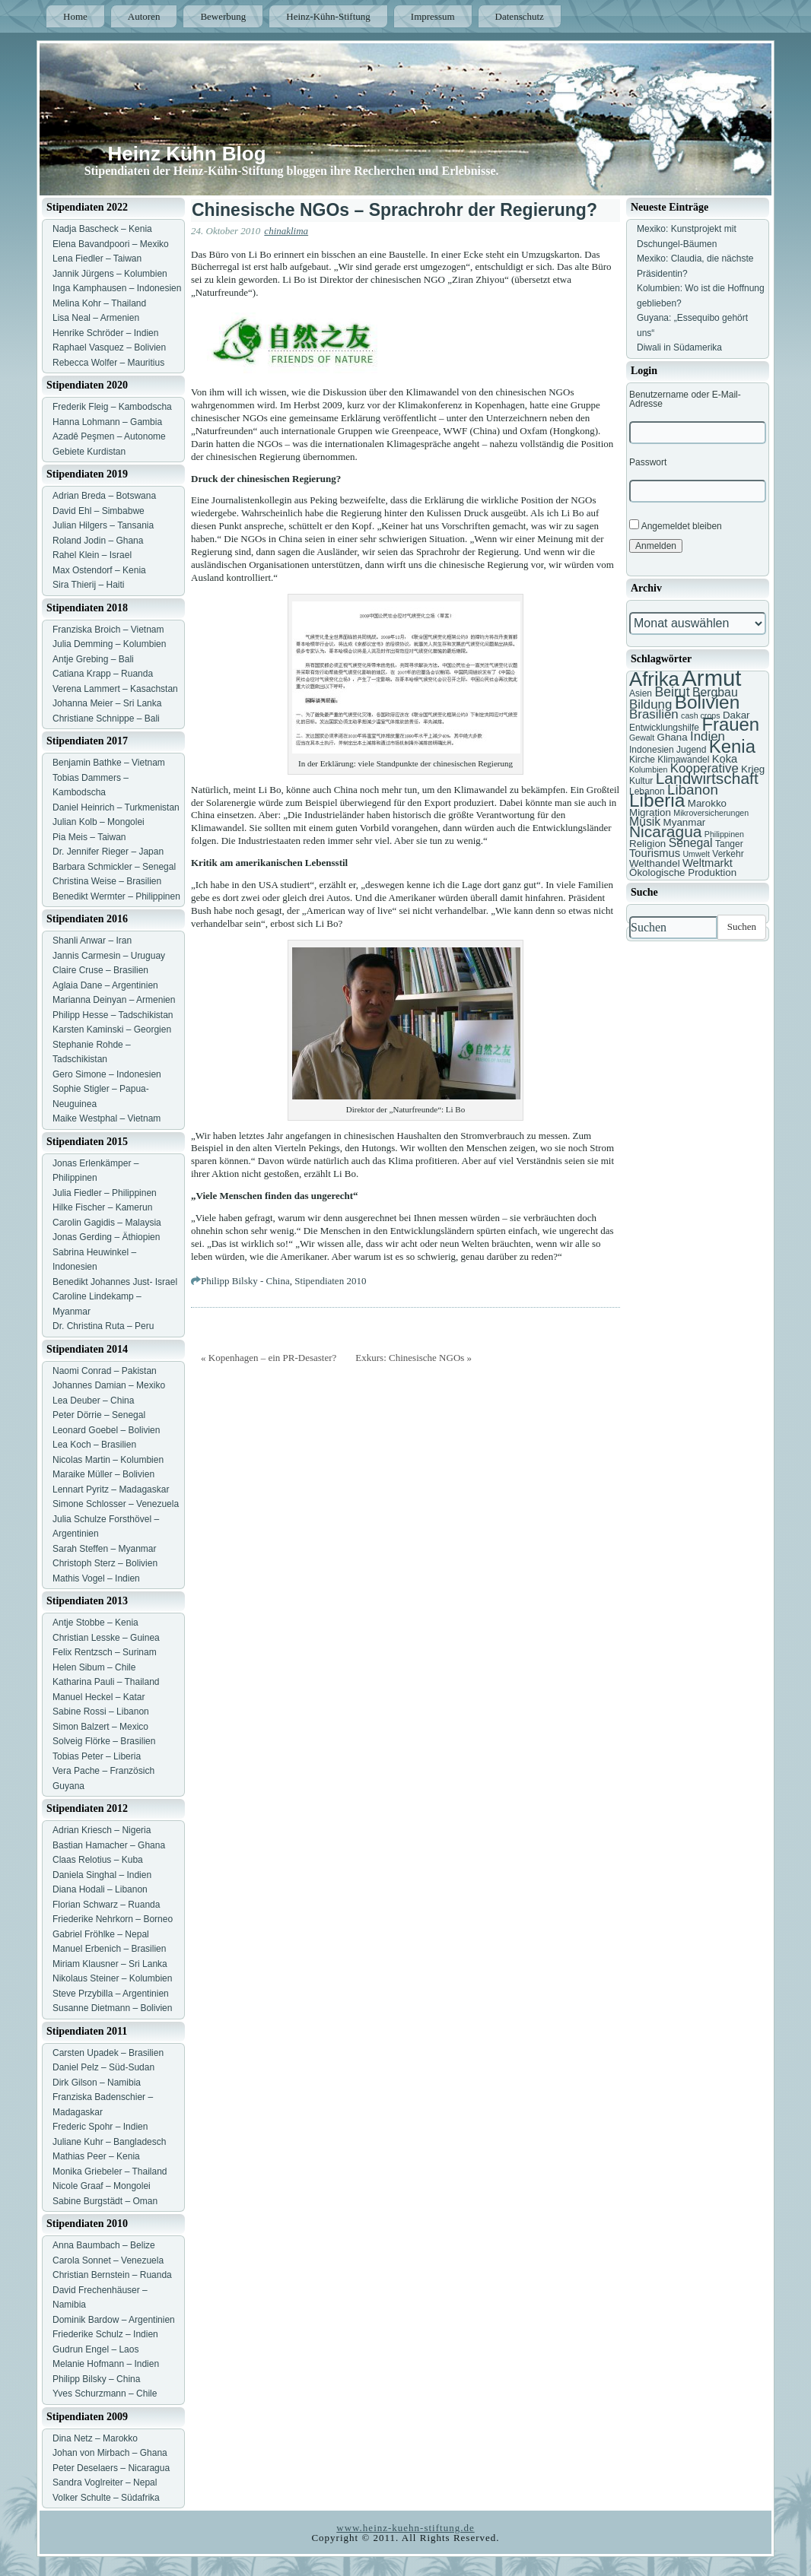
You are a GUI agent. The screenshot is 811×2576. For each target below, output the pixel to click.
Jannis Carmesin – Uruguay (108, 955)
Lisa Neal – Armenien (95, 317)
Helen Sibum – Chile (93, 1667)
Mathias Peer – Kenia (96, 2156)
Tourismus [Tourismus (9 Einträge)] (654, 853)
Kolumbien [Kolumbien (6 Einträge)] (648, 769)
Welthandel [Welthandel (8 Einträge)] (654, 863)
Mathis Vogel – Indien (96, 1578)
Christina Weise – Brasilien (106, 881)
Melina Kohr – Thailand (99, 303)
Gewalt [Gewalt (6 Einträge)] (641, 737)
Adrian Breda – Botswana (104, 495)
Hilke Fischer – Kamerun (102, 1207)
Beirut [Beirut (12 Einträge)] (671, 692)
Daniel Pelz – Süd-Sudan (103, 2067)
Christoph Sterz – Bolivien (104, 1563)
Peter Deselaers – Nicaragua (111, 2468)
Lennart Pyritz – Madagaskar (110, 1489)
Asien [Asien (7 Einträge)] (640, 693)
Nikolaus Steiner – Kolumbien (112, 1978)
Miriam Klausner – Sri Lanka (109, 1964)
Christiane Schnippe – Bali (106, 718)
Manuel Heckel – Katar (98, 1697)
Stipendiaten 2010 (330, 1280)
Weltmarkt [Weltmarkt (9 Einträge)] (707, 863)
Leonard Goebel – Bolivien (106, 1430)
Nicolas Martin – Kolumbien (108, 1460)
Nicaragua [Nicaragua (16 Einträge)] (665, 831)
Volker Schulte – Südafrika (106, 2497)
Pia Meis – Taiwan (89, 837)
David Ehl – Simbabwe (98, 511)
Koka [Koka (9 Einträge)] (725, 759)
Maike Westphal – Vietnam (106, 1118)
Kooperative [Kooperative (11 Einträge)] (704, 768)
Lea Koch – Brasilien (94, 1444)
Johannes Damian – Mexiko (108, 1385)
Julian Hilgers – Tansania (103, 525)
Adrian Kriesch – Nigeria (101, 1830)
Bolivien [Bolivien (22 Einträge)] (707, 702)
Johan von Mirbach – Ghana (109, 2453)
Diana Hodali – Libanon (100, 1889)
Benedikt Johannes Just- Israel (114, 1282)
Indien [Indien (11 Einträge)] (707, 736)
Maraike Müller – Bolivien (103, 1474)
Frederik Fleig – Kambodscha (112, 406)
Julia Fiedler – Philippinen (104, 1193)
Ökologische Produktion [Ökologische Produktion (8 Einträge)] (682, 872)
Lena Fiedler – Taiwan (97, 258)
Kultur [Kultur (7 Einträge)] (641, 781)
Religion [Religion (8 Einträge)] (647, 843)
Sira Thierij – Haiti (88, 584)
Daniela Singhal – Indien (101, 1875)
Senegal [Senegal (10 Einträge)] (691, 842)
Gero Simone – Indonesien (106, 1074)
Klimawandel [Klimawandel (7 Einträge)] (683, 759)
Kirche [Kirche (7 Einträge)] (642, 759)
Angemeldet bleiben (675, 525)
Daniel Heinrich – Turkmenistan (116, 807)
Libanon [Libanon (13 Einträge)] (692, 790)
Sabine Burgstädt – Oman (104, 2201)
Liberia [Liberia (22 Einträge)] (657, 800)
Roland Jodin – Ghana (97, 540)
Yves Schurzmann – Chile (104, 2393)
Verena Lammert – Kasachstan (115, 689)
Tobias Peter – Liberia (96, 1756)
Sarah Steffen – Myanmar (104, 1548)
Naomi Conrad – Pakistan (104, 1371)
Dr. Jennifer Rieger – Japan (108, 851)
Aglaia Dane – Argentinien (105, 985)
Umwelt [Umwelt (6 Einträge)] (696, 853)
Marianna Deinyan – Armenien (113, 1000)
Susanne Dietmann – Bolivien (112, 2008)
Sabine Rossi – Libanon (100, 1711)
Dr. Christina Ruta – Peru (103, 1326)
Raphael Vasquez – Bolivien (109, 347)
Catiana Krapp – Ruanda (102, 673)
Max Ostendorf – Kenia (99, 570)
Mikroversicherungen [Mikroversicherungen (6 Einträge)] (711, 812)
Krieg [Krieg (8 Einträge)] (753, 769)
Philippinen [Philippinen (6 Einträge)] (724, 834)
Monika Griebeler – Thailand (109, 2171)
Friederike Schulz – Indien (105, 2334)
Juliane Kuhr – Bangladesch (109, 2142)
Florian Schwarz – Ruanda (106, 1904)
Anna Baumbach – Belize (103, 2245)
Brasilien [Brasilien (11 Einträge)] (654, 714)
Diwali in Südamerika (679, 347)
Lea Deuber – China (93, 1400)
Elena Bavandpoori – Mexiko (110, 244)
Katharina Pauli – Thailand (106, 1682)
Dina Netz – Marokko (95, 2438)
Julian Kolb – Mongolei (98, 822)
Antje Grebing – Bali (93, 659)
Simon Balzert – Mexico (100, 1726)
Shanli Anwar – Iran (92, 940)
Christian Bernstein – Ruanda (112, 2275)
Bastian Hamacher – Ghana (108, 1845)
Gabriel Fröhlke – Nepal (100, 1934)
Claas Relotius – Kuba (97, 1859)
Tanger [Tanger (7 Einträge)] (729, 844)
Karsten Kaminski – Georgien (111, 1029)
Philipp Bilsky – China (96, 2379)
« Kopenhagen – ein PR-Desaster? (268, 1357)
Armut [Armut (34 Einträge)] (711, 677)
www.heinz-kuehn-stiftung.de (405, 2527)
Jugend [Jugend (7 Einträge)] (691, 749)
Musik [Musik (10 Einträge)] (644, 821)
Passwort (647, 462)
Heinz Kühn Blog (187, 153)
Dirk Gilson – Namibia (96, 2082)
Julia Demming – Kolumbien (109, 644)
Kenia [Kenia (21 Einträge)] (732, 746)
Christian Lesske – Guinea (106, 1637)
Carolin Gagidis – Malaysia (106, 1222)
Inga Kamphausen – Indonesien (116, 288)
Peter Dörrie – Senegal (98, 1415)
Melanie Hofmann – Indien (105, 2364)
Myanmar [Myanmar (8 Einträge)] (684, 822)
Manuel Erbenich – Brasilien (109, 1948)
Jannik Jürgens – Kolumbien (109, 273)
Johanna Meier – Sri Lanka (106, 703)
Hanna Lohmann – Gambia (107, 422)
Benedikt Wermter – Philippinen (116, 896)
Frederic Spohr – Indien (100, 2126)
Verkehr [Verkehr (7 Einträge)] (727, 854)
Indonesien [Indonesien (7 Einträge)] (651, 749)
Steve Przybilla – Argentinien (110, 1993)
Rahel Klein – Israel (92, 555)
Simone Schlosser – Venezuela (115, 1504)
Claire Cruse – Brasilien (100, 970)
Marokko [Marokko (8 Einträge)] (707, 803)
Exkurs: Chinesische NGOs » (413, 1357)
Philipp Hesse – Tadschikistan (112, 1015)
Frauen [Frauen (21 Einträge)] (730, 724)
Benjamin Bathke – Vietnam (108, 762)
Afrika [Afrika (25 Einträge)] (654, 679)
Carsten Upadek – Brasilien (108, 2053)
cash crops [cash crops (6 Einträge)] (700, 715)
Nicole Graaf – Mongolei (101, 2186)
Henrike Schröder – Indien (105, 333)
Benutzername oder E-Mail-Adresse (685, 399)
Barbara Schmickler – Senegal (114, 866)
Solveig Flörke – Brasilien (103, 1741)
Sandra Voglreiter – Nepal (104, 2482)
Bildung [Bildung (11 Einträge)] (650, 704)
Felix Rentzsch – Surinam (104, 1652)
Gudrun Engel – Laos (95, 2349)
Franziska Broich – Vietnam (108, 629)
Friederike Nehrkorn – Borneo (112, 1919)
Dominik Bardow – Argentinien (113, 2319)
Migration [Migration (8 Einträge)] (650, 812)
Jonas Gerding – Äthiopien (106, 1237)
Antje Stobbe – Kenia (95, 1622)
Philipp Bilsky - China (245, 1280)
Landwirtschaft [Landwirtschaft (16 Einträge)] (707, 778)
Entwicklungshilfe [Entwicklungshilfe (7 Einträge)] (664, 727)
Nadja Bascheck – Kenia (102, 229)
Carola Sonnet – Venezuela (108, 2260)
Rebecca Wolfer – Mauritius (108, 362)
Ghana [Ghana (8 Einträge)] (672, 737)
